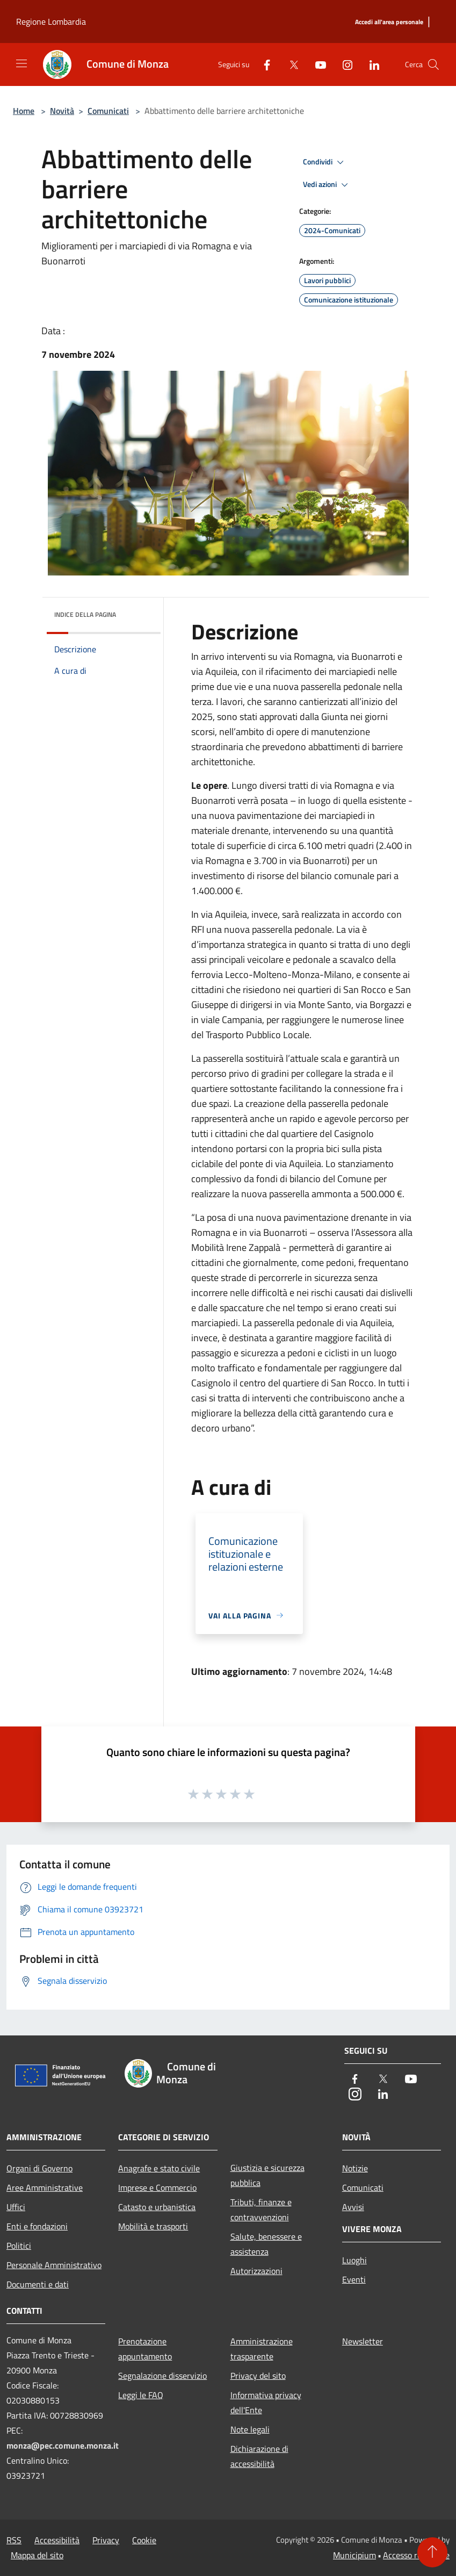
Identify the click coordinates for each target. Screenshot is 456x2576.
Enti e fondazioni (37, 2226)
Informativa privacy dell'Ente (265, 2402)
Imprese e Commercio (157, 2187)
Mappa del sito (37, 2555)
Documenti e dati (37, 2284)
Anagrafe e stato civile (159, 2168)
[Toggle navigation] (21, 63)
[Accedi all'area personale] (389, 22)
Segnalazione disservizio (162, 2375)
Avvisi (353, 2206)
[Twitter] (289, 64)
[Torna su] (432, 2552)
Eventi (354, 2279)
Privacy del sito (258, 2375)
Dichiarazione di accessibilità (259, 2456)
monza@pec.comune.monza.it (62, 2445)
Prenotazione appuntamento (145, 2349)
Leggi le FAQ (140, 2394)
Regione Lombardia (51, 21)
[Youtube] (316, 64)
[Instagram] (343, 64)
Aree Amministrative (44, 2187)
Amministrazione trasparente (261, 2349)
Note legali (250, 2429)
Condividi (325, 162)
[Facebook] (262, 64)
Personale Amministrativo (54, 2264)
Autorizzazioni (256, 2270)
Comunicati (108, 110)
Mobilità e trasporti (153, 2226)
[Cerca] (433, 64)
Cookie (144, 2540)
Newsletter (362, 2341)
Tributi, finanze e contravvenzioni (261, 2210)
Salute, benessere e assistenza (266, 2244)
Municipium (354, 2555)
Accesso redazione (416, 2555)
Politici (18, 2245)
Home (23, 110)
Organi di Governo (39, 2168)
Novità (62, 110)
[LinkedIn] (370, 64)
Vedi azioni (327, 184)
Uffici (15, 2206)
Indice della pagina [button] (85, 614)
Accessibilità (56, 2540)
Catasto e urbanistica (157, 2206)
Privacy (105, 2540)
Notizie (355, 2168)
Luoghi (354, 2260)
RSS (13, 2540)
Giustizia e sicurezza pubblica (267, 2175)
